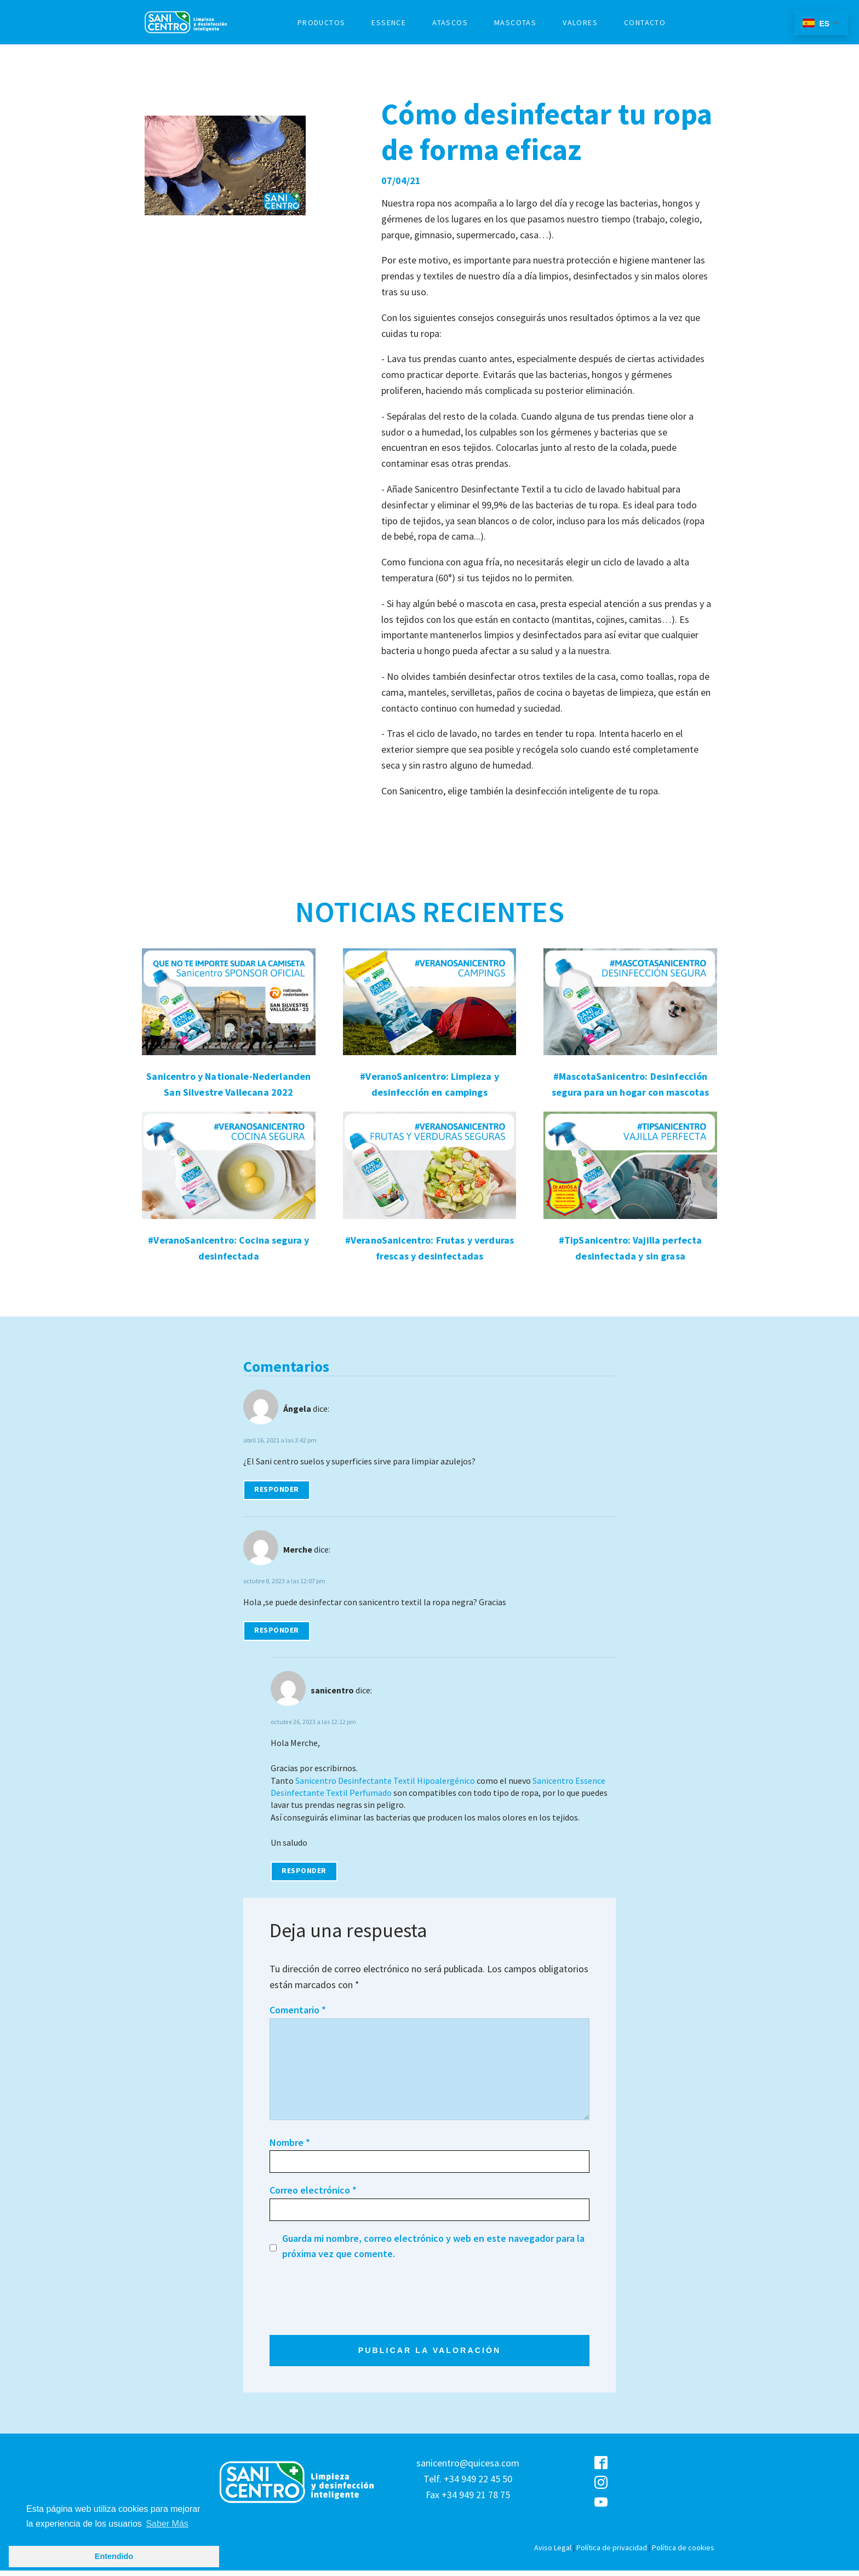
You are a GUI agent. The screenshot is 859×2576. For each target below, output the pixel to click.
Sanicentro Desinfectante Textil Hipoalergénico (385, 1780)
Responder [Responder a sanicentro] (304, 1870)
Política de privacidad (611, 2553)
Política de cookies (683, 2553)
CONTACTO (645, 22)
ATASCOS (450, 22)
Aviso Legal (552, 2553)
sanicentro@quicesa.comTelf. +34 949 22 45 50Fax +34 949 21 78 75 (467, 2484)
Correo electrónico (313, 2190)
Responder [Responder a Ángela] (276, 1489)
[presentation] (353, 2298)
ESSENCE (388, 22)
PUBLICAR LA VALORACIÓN (429, 2354)
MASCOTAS (515, 22)
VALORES (580, 22)
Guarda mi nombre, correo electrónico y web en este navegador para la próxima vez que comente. (433, 2246)
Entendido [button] (114, 2556)
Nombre (290, 2142)
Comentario (298, 2009)
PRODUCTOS (321, 22)
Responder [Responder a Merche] (276, 1630)
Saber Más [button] (167, 2523)
